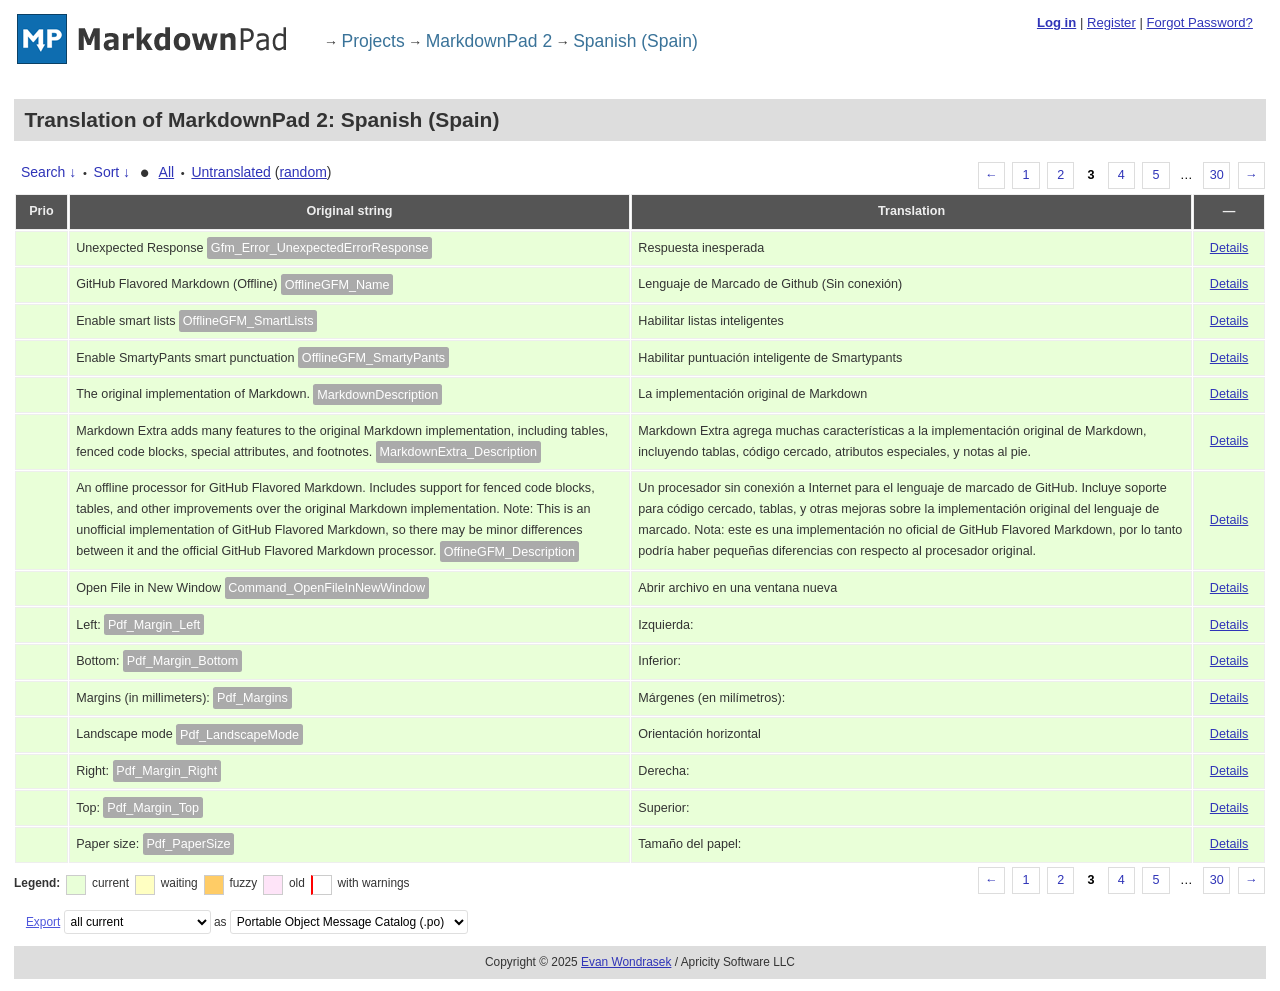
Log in (1056, 22)
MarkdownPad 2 (489, 41)
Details (1229, 248)
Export (43, 922)
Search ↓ (48, 172)
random (302, 172)
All (167, 172)
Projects (373, 41)
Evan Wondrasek (626, 962)
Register (1111, 22)
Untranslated (230, 172)
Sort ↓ (112, 172)
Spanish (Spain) (635, 41)
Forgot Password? (1199, 22)
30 (1217, 175)
